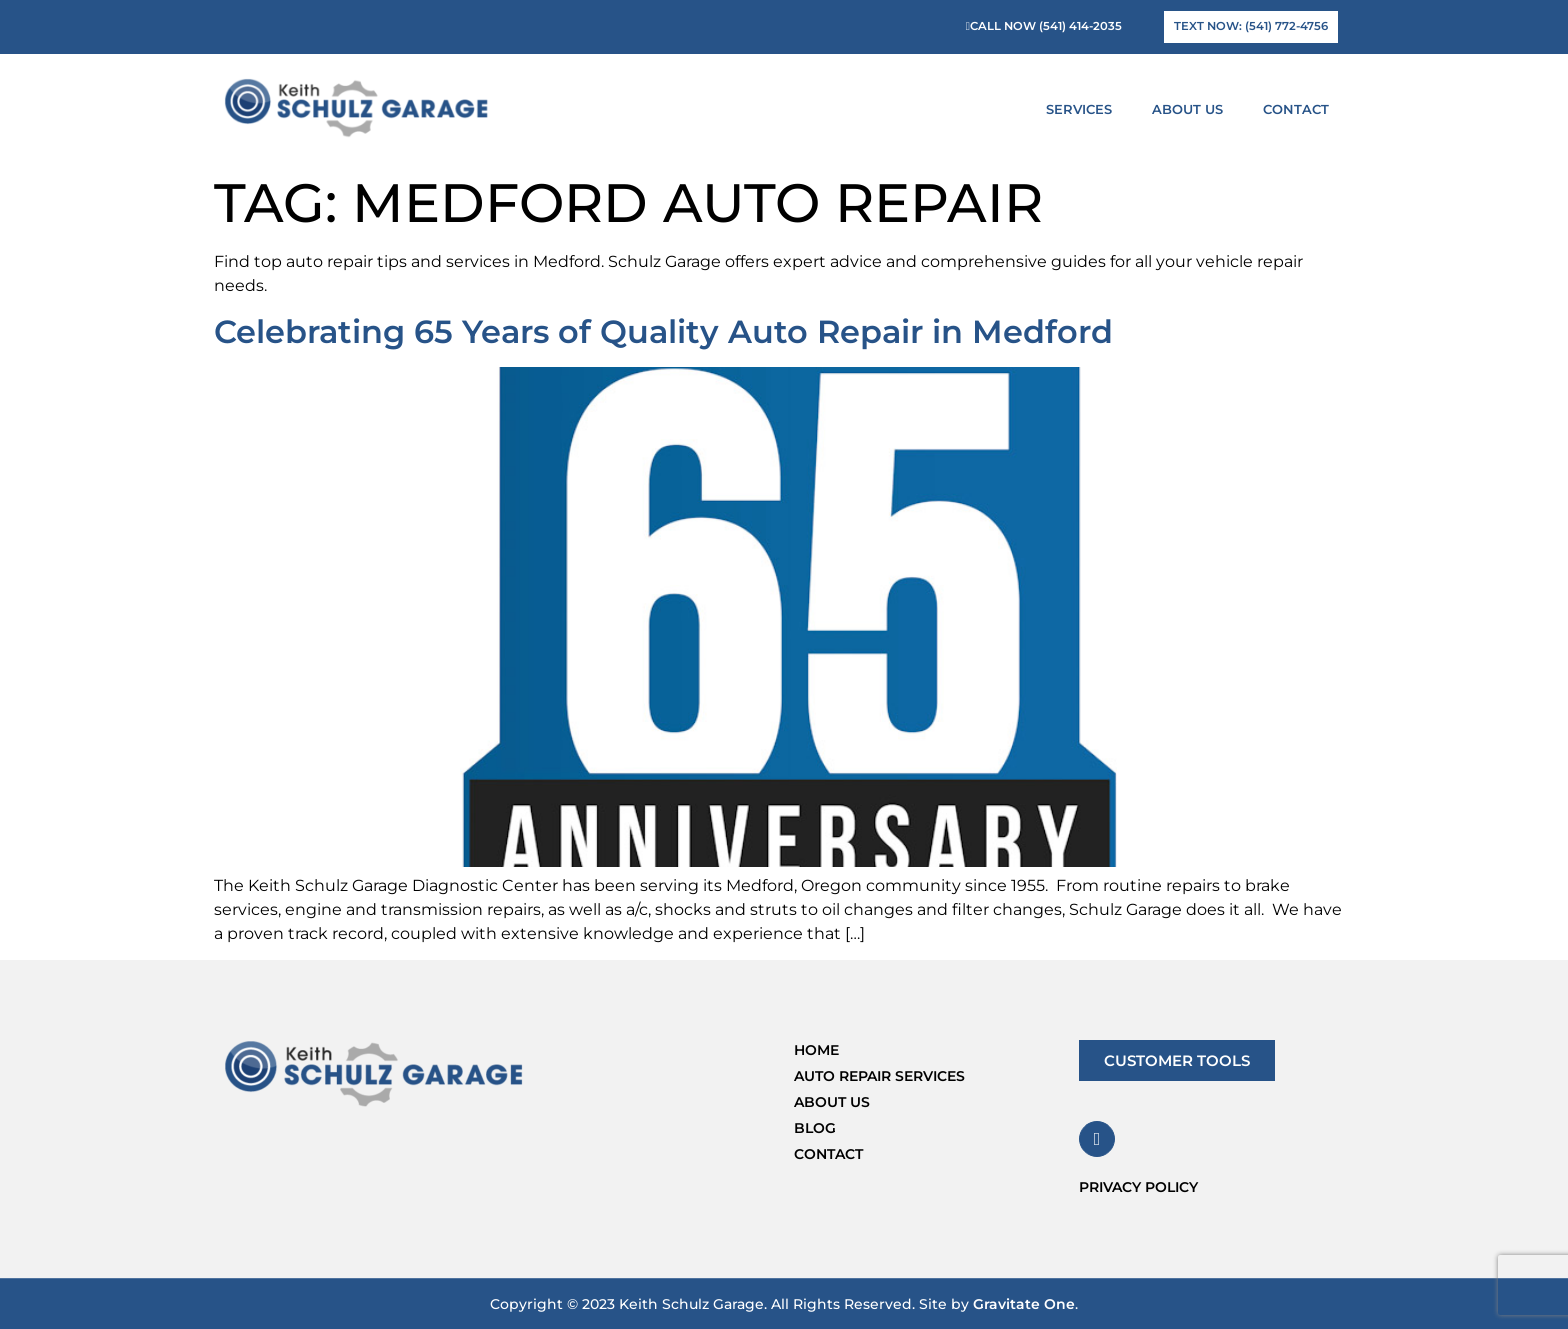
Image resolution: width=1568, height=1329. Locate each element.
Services (1084, 109)
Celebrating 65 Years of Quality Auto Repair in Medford (663, 331)
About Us (1192, 109)
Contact (1296, 109)
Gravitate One (1024, 1304)
